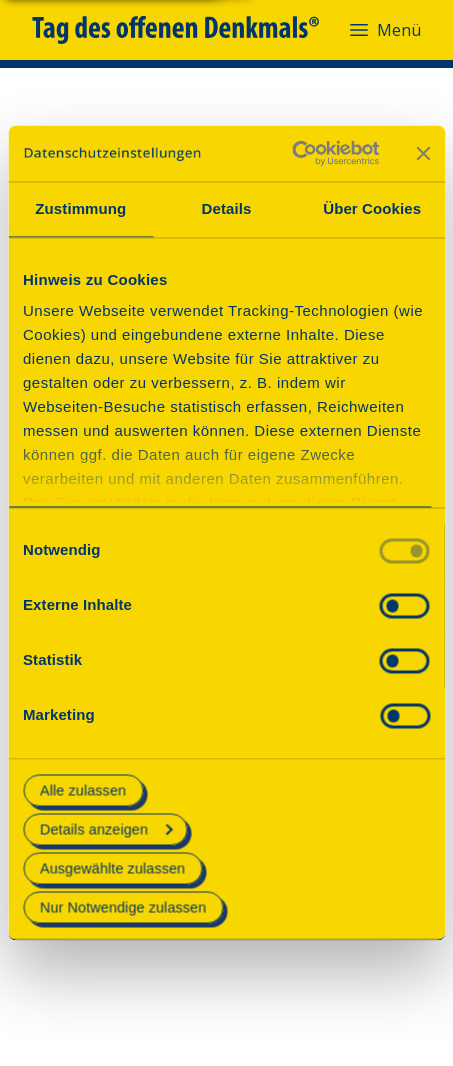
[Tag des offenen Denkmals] (189, 30)
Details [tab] (227, 208)
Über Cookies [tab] (372, 208)
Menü (384, 30)
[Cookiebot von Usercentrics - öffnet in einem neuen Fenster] (291, 153)
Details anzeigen (106, 829)
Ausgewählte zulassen (112, 868)
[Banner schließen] (423, 153)
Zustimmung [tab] (80, 208)
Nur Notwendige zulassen (123, 908)
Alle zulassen (83, 790)
